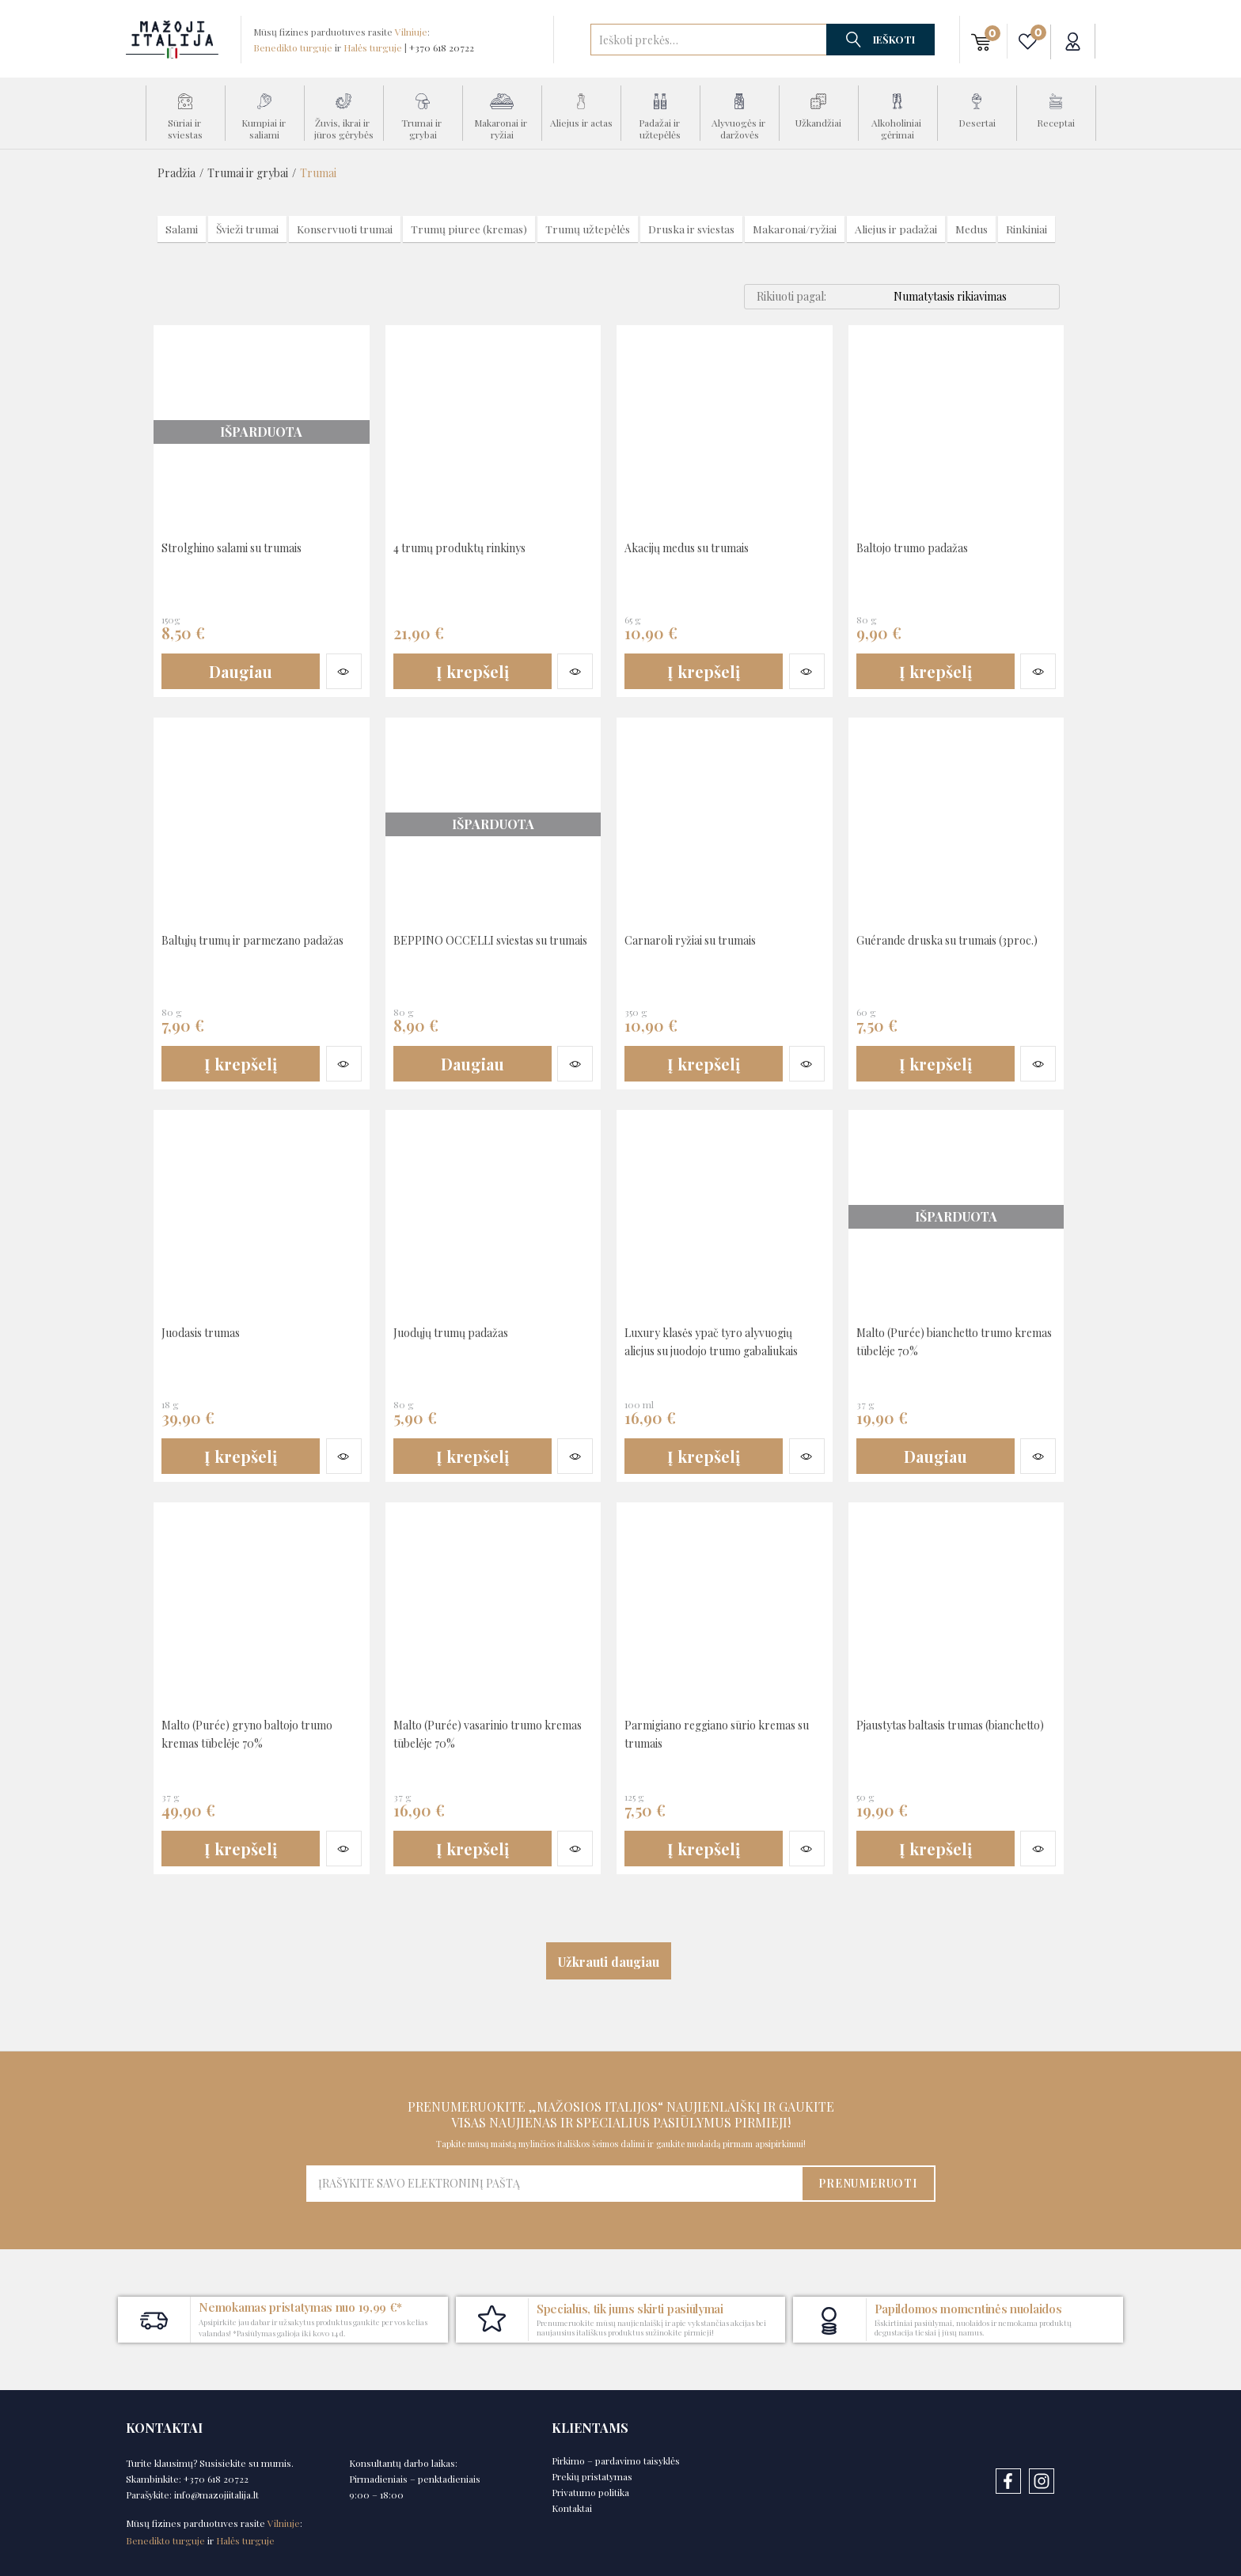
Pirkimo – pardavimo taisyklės (616, 2460)
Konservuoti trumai (345, 229)
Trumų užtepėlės (588, 229)
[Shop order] (976, 296)
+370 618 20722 (441, 47)
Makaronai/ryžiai (795, 229)
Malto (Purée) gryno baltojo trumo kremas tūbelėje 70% (241, 1733)
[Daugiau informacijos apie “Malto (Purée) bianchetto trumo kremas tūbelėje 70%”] (935, 1456)
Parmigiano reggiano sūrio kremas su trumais (702, 1733)
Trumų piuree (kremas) (470, 229)
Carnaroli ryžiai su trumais (701, 939)
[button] (981, 41)
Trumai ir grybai (247, 172)
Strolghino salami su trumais (244, 547)
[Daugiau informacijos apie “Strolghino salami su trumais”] (240, 672)
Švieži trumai (247, 229)
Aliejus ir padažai (897, 229)
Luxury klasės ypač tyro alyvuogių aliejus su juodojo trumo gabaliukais (722, 1349)
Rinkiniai (1027, 229)
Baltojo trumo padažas (921, 547)
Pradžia (176, 172)
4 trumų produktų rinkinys (471, 547)
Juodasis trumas (206, 1332)
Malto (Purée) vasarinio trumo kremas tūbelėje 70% (480, 1733)
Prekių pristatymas (592, 2476)
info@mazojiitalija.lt (216, 2494)
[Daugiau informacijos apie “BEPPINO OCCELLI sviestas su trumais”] (472, 1064)
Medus (972, 229)
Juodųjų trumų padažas (459, 1332)
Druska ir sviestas (692, 229)
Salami (181, 229)
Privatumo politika (590, 2492)
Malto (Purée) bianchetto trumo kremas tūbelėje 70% (947, 1341)
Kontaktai (572, 2508)
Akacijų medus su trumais (697, 547)
